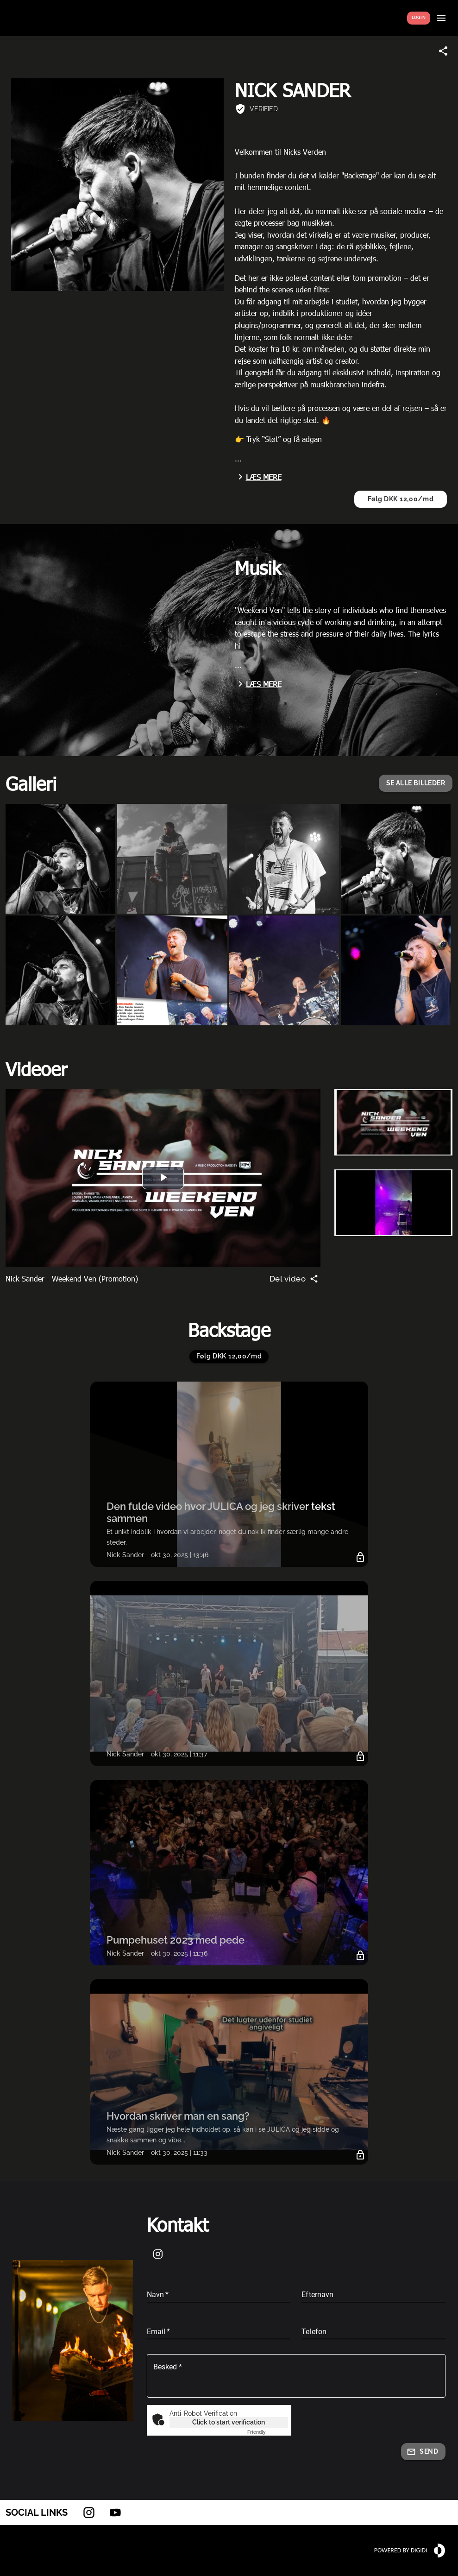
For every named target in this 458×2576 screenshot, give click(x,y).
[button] (415, 783)
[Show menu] (441, 18)
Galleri (31, 783)
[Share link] (443, 51)
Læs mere (258, 476)
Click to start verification (228, 2422)
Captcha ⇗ (267, 2432)
